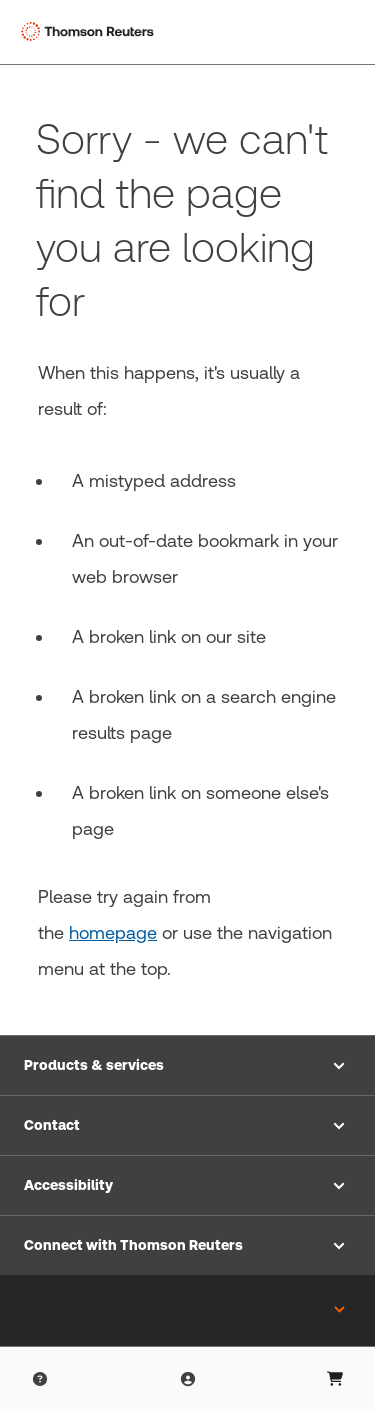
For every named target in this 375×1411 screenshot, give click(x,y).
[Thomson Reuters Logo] (91, 32)
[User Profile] (335, 1379)
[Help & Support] (40, 1379)
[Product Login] (188, 1379)
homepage (113, 932)
